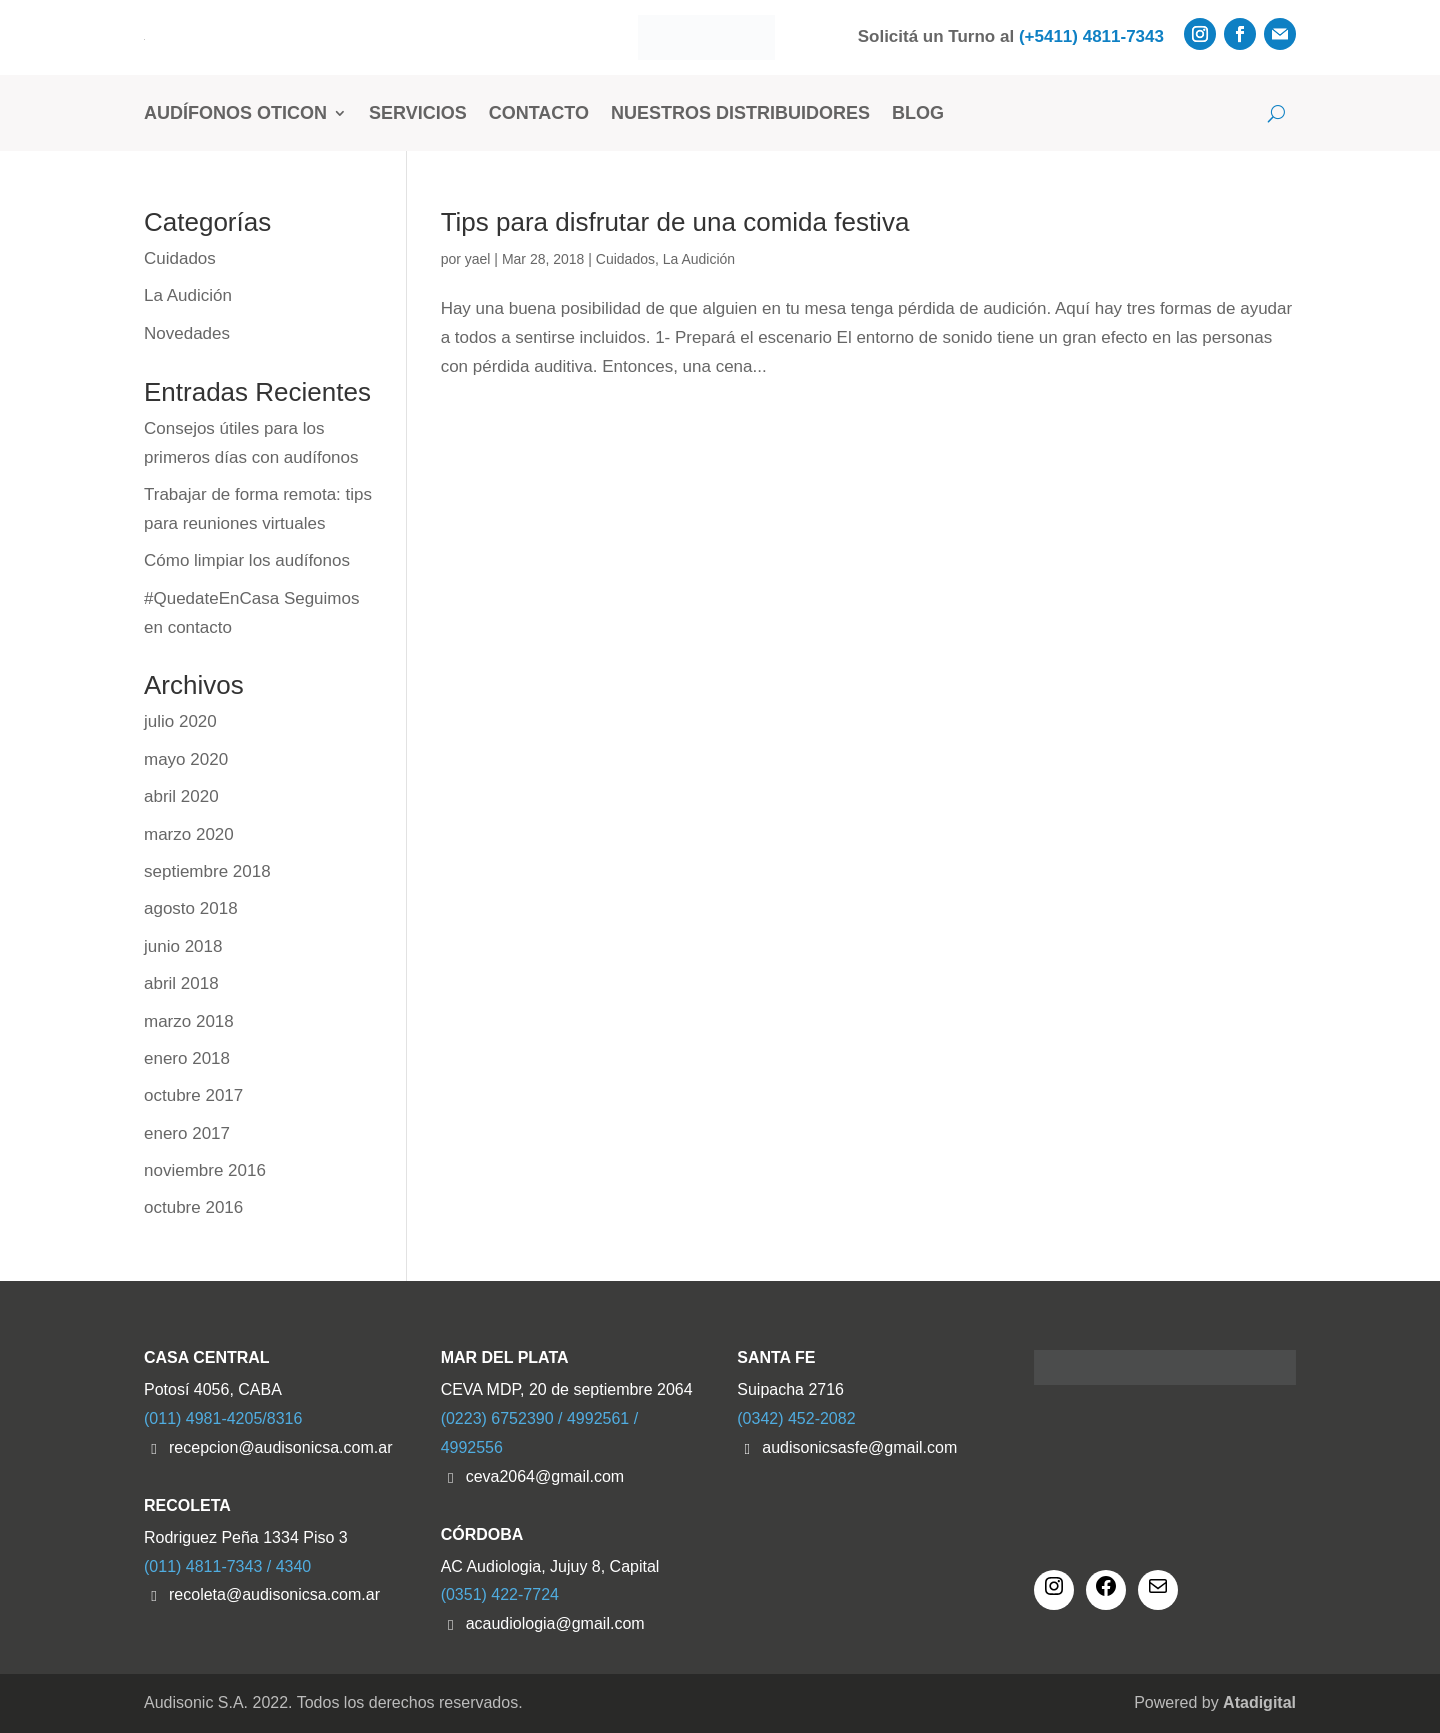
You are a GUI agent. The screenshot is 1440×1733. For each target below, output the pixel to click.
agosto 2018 (191, 908)
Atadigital (1259, 1702)
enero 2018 (187, 1058)
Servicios (418, 113)
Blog (918, 113)
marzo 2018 (189, 1021)
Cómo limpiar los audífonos (247, 560)
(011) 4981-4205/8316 (223, 1418)
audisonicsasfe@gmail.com (859, 1447)
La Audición (699, 259)
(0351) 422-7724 (500, 1594)
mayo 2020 (186, 759)
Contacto (539, 113)
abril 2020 (181, 796)
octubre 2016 (193, 1207)
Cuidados (625, 259)
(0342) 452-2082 (796, 1418)
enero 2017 (187, 1133)
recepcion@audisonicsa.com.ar (280, 1447)
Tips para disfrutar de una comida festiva (675, 222)
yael (478, 259)
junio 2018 (183, 946)
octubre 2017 (193, 1095)
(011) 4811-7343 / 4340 (227, 1566)
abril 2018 (181, 983)
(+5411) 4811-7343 (1091, 36)
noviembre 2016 (205, 1170)
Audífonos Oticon (235, 113)
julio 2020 (180, 721)
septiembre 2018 (207, 871)
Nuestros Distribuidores (740, 113)
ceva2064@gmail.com (545, 1476)
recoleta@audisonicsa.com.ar (274, 1594)
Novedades (187, 333)
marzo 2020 (189, 834)
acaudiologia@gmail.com (555, 1623)
